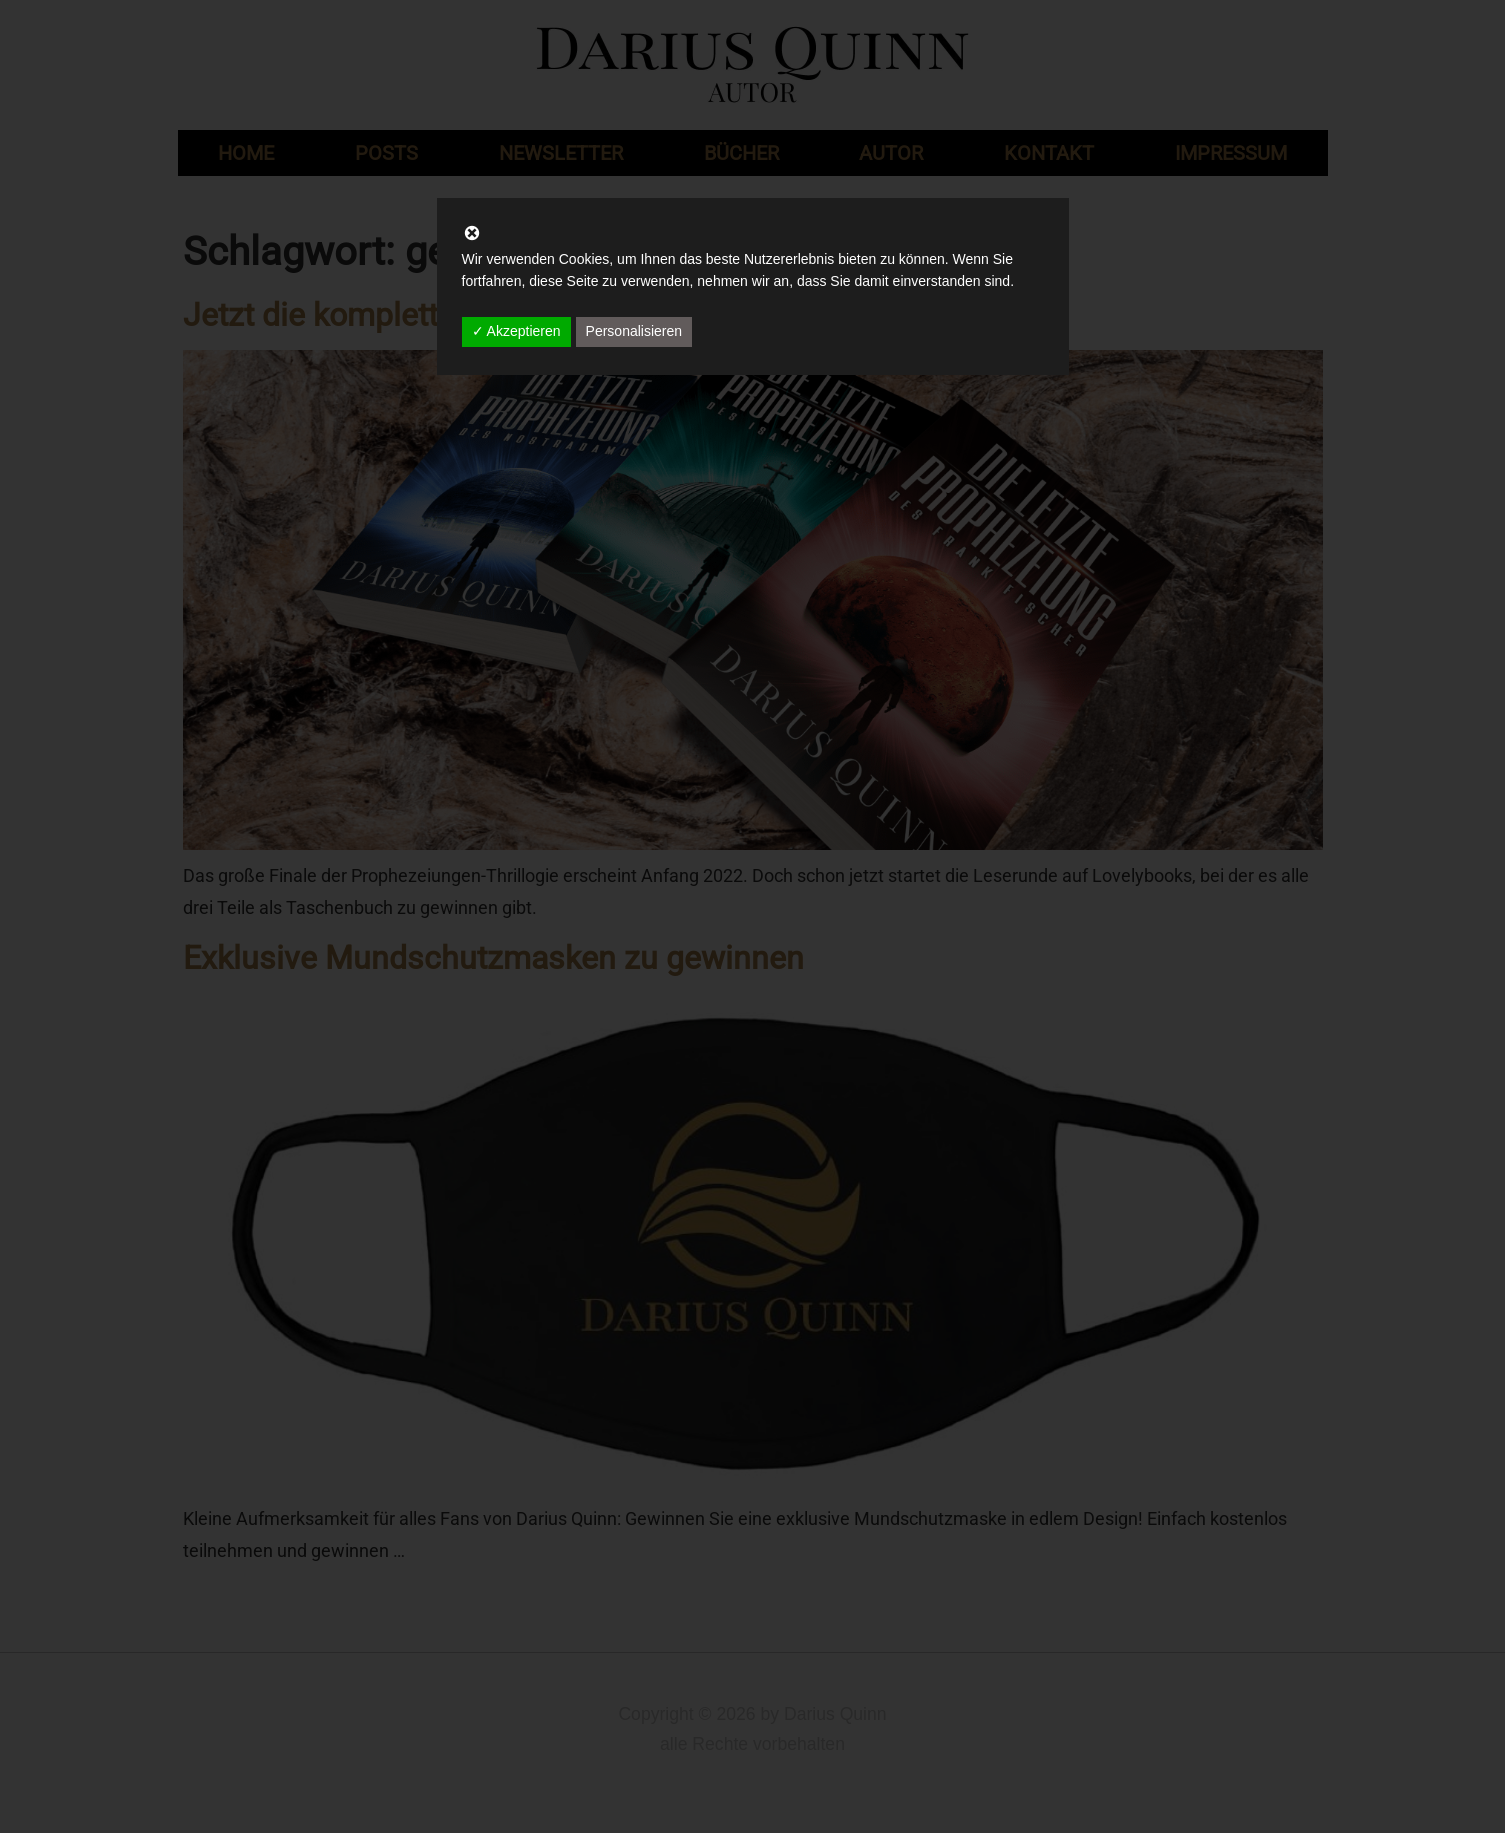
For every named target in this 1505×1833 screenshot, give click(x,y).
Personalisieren (634, 331)
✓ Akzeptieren (516, 331)
